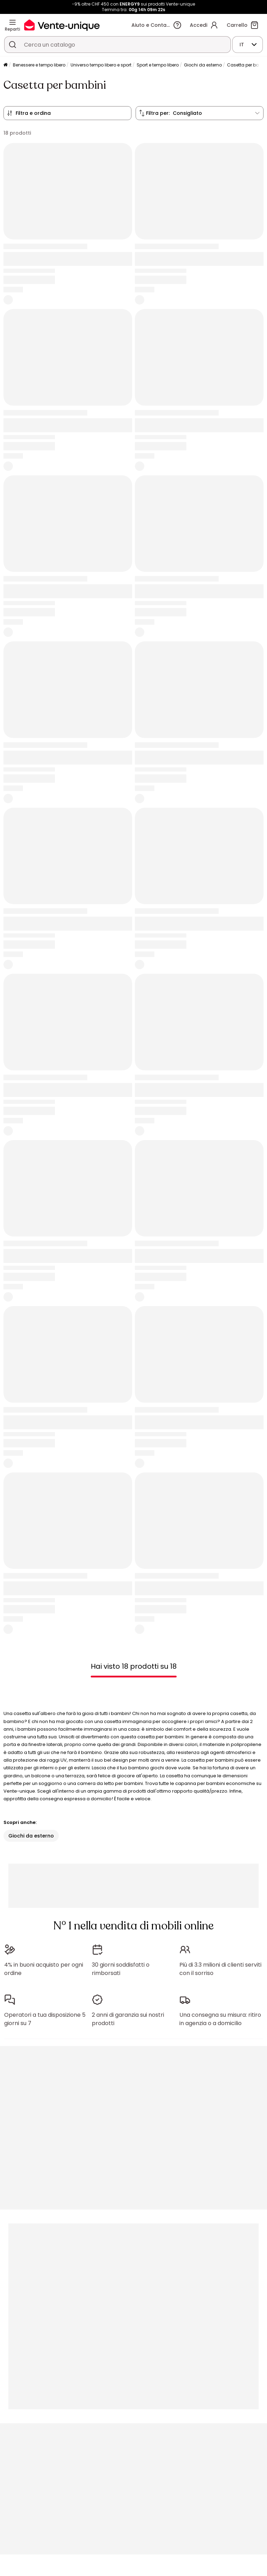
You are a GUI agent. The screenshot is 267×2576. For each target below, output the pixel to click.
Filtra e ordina (33, 113)
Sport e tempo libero (158, 65)
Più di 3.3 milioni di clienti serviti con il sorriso (220, 1969)
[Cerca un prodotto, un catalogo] (12, 44)
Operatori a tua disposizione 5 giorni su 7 (45, 2019)
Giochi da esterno (203, 65)
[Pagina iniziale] (5, 65)
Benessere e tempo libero (39, 65)
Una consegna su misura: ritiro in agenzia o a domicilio (220, 2019)
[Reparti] (12, 22)
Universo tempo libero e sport (101, 65)
